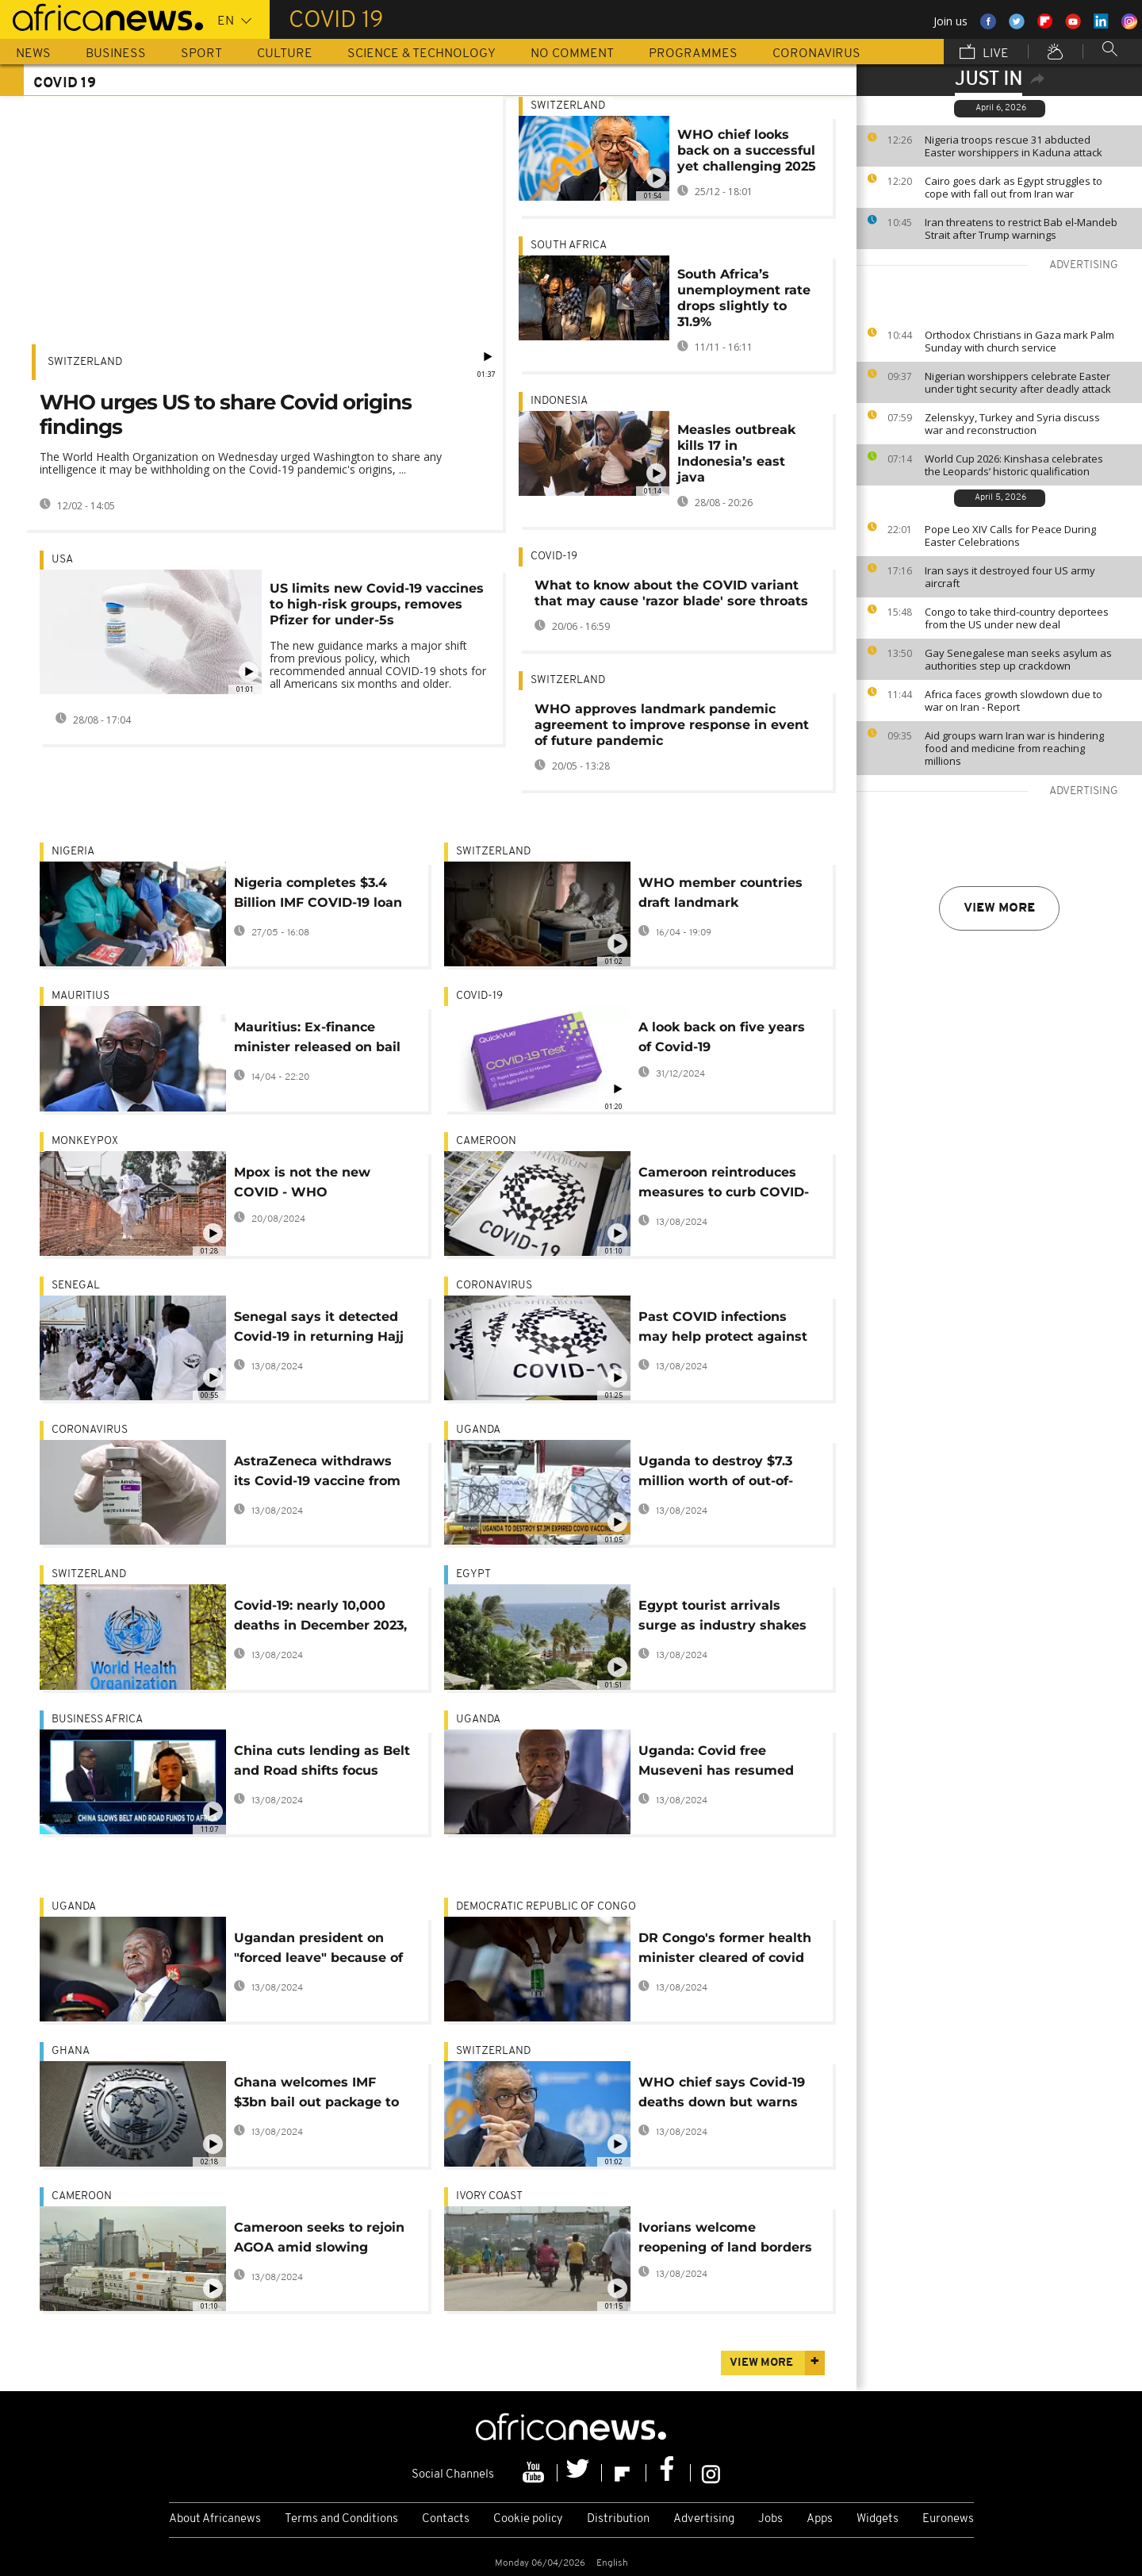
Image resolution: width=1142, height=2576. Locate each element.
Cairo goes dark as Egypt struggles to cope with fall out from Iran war (1013, 187)
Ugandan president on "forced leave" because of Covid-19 (318, 1950)
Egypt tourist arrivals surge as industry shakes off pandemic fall (722, 1618)
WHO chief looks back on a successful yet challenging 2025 (746, 150)
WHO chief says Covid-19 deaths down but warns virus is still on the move (721, 2095)
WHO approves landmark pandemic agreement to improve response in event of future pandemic (672, 724)
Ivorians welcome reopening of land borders (725, 2237)
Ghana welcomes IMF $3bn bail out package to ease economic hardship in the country (316, 2095)
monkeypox (85, 1141)
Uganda (478, 1430)
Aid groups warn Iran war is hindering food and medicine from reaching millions (1014, 748)
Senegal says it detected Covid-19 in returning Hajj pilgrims (319, 1329)
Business (116, 54)
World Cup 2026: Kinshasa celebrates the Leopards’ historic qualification (1014, 465)
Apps (820, 2519)
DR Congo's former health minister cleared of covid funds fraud (724, 1950)
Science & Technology (421, 54)
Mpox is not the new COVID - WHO (302, 1182)
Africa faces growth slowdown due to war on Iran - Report (1013, 700)
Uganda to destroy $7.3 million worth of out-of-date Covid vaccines (715, 1473)
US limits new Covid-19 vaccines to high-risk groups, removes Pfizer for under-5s (377, 604)
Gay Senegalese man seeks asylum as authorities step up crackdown (1018, 659)
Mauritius (80, 996)
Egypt (473, 1574)
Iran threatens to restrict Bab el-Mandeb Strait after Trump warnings (1021, 228)
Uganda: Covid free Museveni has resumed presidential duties (716, 1763)
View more (999, 908)
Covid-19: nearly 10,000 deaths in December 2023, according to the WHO (320, 1618)
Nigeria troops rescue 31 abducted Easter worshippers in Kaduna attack (1013, 146)
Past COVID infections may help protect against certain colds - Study (722, 1329)
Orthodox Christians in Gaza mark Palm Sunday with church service (1019, 341)
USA (62, 560)
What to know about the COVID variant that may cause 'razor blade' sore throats (671, 593)
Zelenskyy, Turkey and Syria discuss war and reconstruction (1012, 423)
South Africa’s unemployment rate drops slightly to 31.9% (744, 298)
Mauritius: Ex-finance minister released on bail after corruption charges (317, 1039)
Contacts (445, 2519)
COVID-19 (554, 556)
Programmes (693, 54)
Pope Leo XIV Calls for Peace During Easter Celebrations (1010, 535)
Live (984, 53)
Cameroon (486, 1141)
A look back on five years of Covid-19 (721, 1036)
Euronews (948, 2519)
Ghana (71, 2051)
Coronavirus (816, 54)
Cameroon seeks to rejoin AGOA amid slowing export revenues (319, 2240)
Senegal (76, 1286)
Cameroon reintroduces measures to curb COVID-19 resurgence (723, 1185)
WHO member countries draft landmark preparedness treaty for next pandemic (720, 895)
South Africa (569, 245)
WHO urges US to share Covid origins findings (226, 415)
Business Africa (97, 1720)
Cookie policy (528, 2519)
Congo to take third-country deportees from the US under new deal (1017, 618)
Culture (284, 54)
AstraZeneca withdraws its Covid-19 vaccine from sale (317, 1473)
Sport (201, 54)
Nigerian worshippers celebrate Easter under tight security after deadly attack (1018, 382)
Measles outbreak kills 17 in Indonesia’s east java (736, 453)
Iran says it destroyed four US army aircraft (1010, 576)
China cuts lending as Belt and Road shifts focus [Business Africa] (322, 1763)
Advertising (703, 2519)
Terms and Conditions (341, 2519)
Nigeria (73, 852)
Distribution (618, 2519)
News (33, 54)
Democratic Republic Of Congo (546, 1907)
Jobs (770, 2519)
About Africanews (215, 2519)
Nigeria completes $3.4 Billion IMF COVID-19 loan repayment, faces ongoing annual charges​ (321, 895)
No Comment (572, 54)
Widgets (877, 2519)
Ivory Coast (489, 2196)
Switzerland (85, 362)
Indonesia (559, 401)
